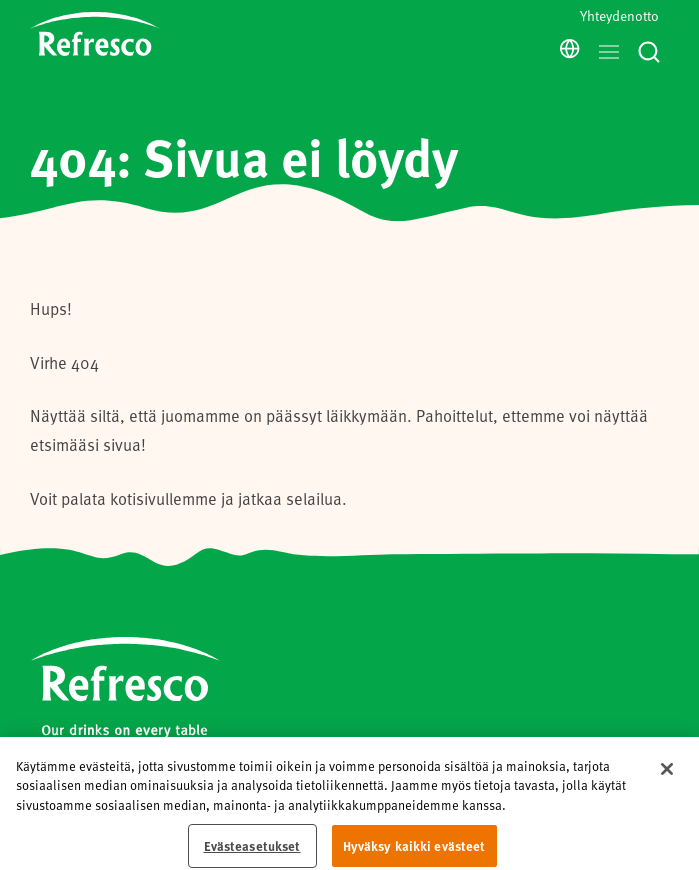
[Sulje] (667, 798)
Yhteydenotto (619, 15)
